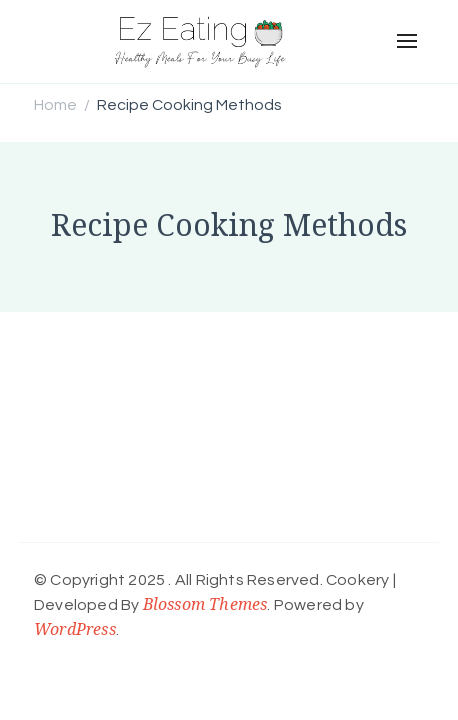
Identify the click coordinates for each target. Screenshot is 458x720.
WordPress (75, 629)
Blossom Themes (205, 604)
